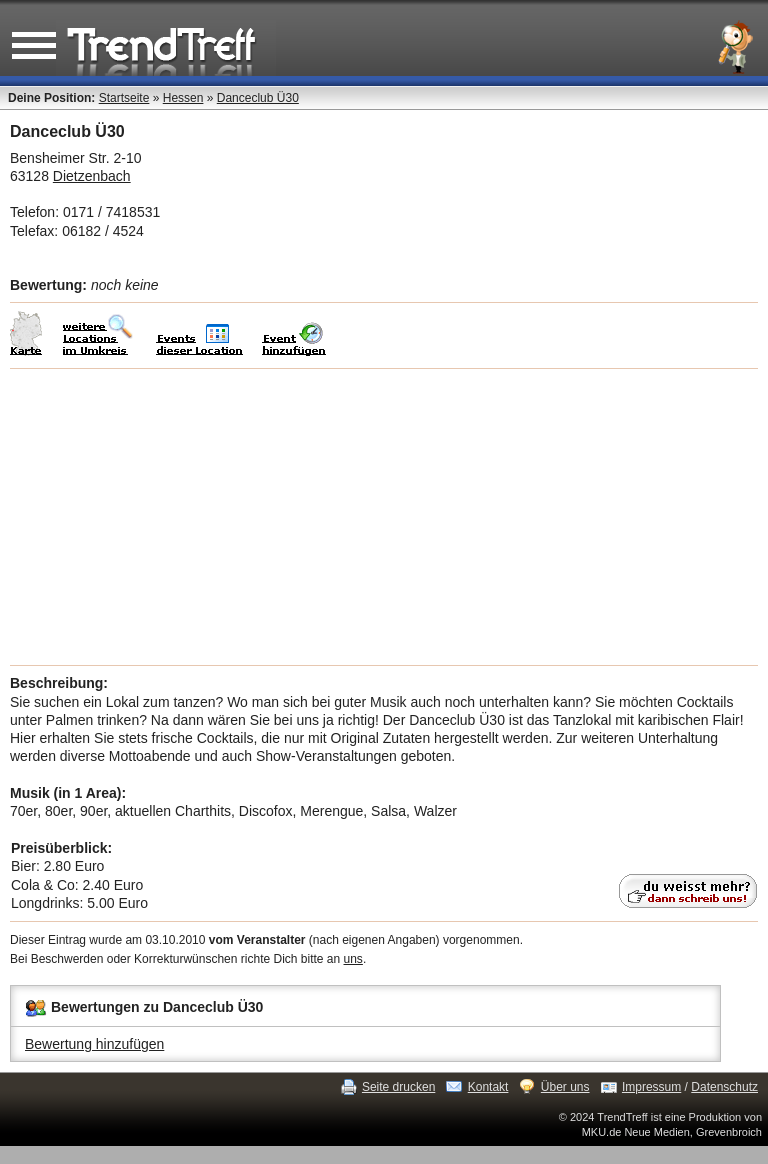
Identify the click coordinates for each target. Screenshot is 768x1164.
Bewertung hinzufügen (94, 1044)
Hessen (183, 98)
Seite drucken (398, 1087)
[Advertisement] (384, 517)
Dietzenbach (92, 176)
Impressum (651, 1087)
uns (353, 959)
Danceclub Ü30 (258, 98)
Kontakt (488, 1087)
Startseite (124, 98)
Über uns (565, 1087)
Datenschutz (724, 1087)
